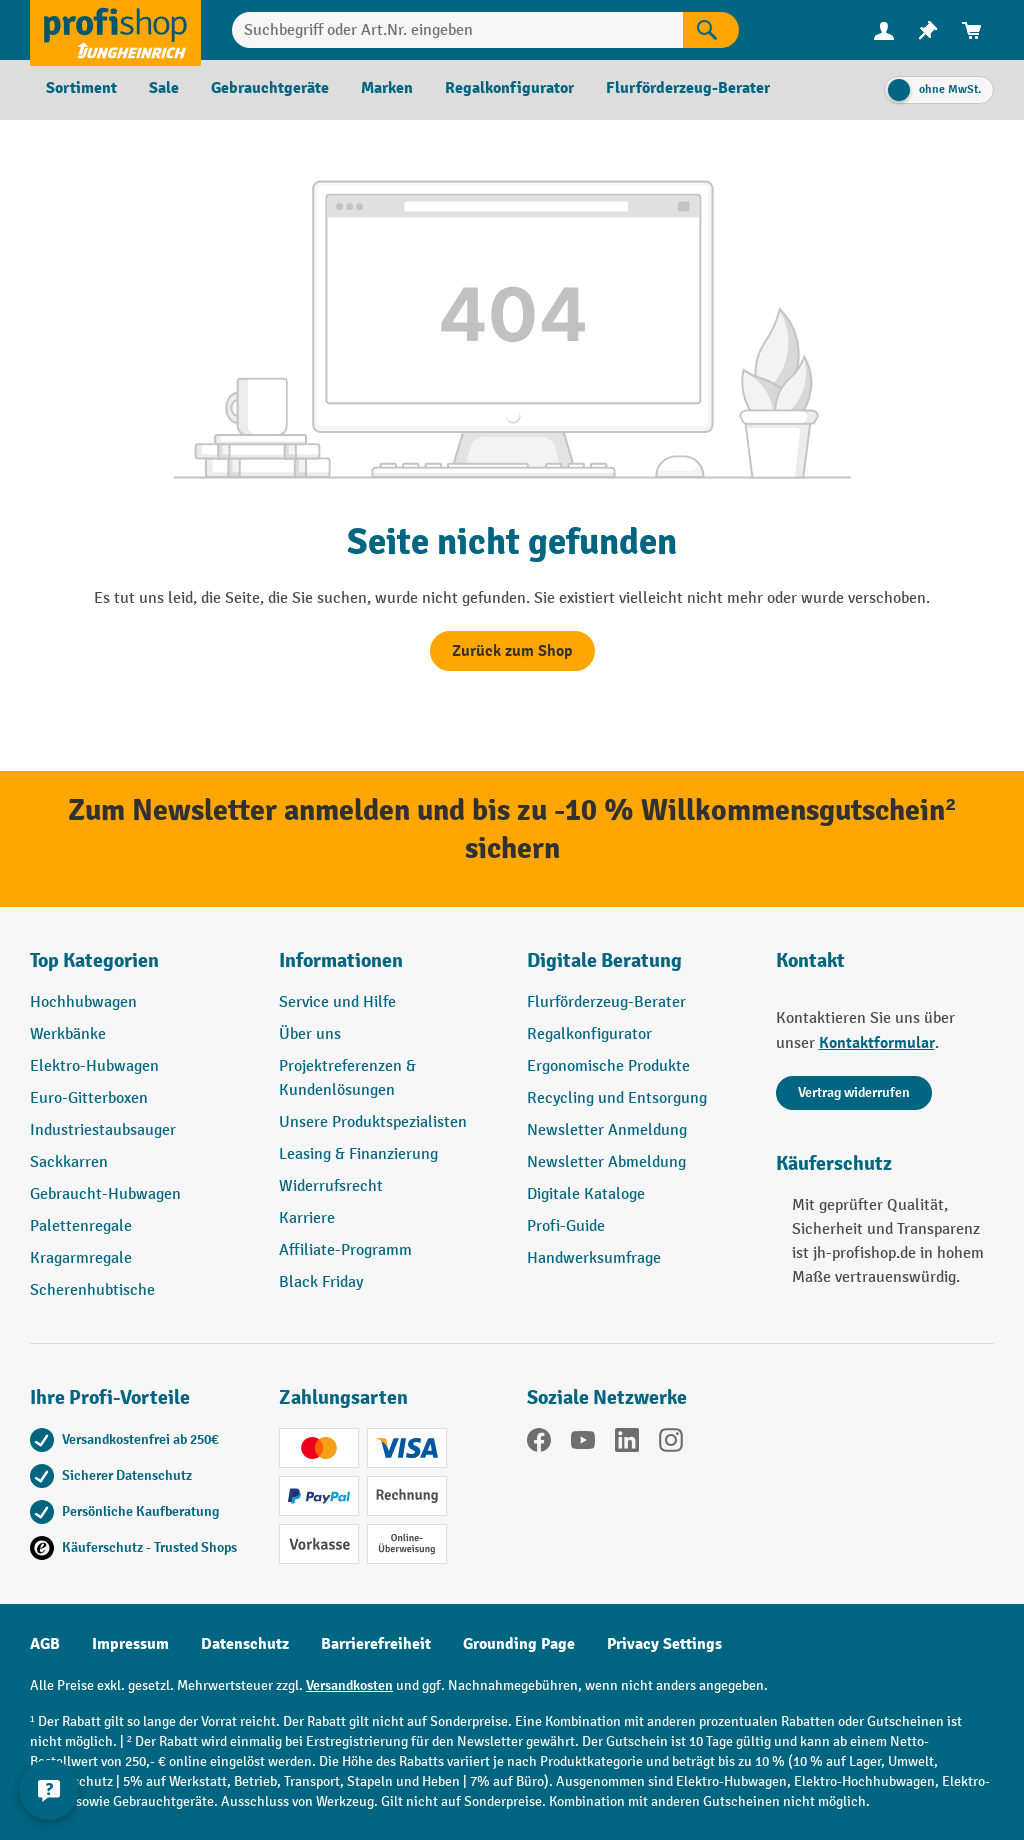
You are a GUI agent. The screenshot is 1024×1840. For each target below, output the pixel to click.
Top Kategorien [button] (94, 960)
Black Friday (321, 1282)
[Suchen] (711, 30)
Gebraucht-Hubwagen (105, 1194)
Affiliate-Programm (345, 1250)
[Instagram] (671, 1444)
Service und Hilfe (337, 1002)
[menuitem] (884, 30)
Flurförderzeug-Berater (606, 1002)
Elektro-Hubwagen (94, 1066)
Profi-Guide (566, 1226)
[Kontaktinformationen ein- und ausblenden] (50, 1790)
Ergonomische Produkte (608, 1066)
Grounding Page (519, 1644)
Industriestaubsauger (103, 1130)
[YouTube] (583, 1444)
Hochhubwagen (83, 1002)
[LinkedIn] (627, 1444)
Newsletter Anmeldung (607, 1130)
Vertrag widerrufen (854, 1092)
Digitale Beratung (604, 960)
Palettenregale (81, 1226)
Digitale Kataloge (586, 1194)
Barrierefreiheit (376, 1644)
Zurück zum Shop (512, 651)
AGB (45, 1644)
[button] (636, 969)
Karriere (307, 1218)
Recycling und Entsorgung (617, 1098)
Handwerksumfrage (594, 1258)
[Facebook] (539, 1444)
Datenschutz (245, 1644)
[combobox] (457, 30)
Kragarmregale (81, 1258)
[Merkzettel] (928, 30)
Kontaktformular (877, 1043)
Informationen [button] (341, 960)
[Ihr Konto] (884, 30)
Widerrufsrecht (331, 1186)
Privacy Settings (664, 1644)
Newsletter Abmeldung (606, 1162)
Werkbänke (68, 1034)
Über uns (310, 1034)
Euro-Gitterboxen (89, 1098)
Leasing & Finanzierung (358, 1154)
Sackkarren (69, 1162)
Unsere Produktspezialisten (373, 1122)
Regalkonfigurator (589, 1034)
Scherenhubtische (92, 1290)
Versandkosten (349, 1685)
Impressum (130, 1644)
